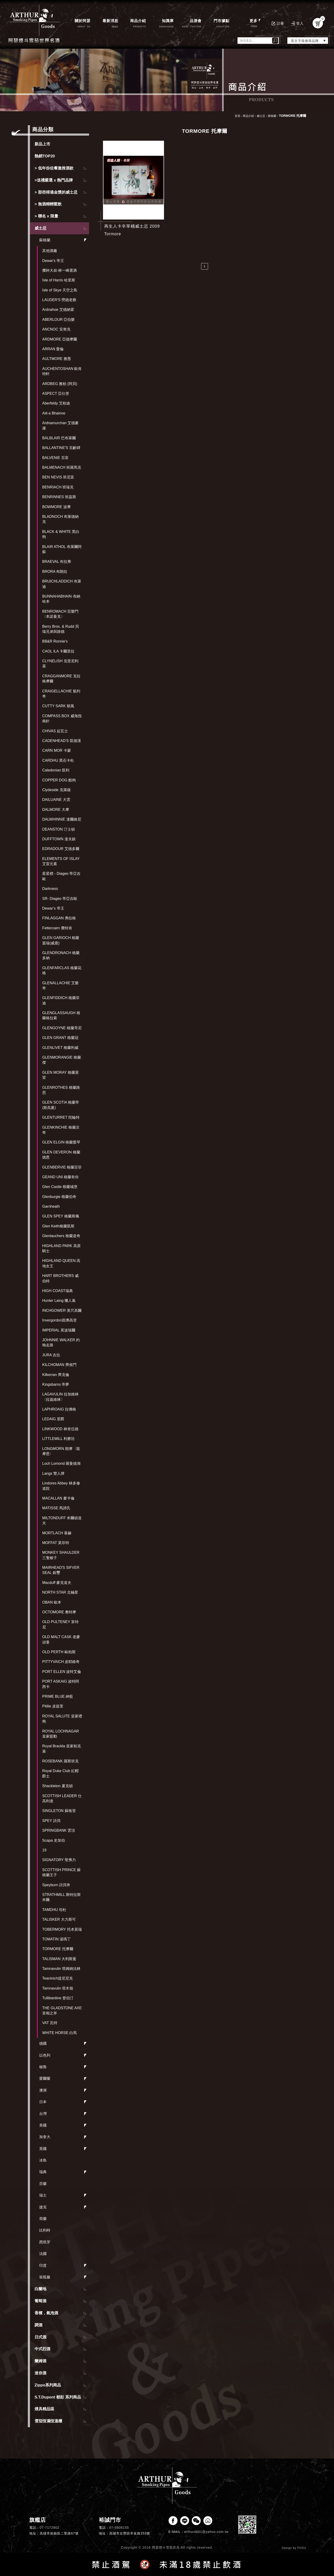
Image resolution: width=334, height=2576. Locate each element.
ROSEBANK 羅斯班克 (60, 1761)
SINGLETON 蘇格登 (59, 1811)
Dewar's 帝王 (53, 261)
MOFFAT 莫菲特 (55, 1543)
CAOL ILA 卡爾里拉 (58, 651)
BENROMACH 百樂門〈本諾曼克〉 (60, 613)
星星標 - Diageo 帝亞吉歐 (61, 876)
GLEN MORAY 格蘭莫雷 (60, 1074)
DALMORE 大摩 (55, 810)
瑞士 (43, 2195)
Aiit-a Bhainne (53, 413)
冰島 (43, 2160)
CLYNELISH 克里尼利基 (60, 663)
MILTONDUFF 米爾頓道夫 (62, 1520)
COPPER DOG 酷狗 (59, 780)
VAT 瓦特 (49, 2023)
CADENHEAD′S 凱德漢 (61, 741)
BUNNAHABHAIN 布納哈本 (61, 598)
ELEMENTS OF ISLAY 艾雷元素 (61, 861)
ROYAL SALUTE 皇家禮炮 (62, 1718)
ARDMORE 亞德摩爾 (59, 339)
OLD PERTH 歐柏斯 (59, 1652)
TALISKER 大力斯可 (59, 1919)
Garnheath (51, 1206)
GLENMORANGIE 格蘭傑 (61, 1059)
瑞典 (43, 2172)
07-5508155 (119, 2527)
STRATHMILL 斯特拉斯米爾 (61, 1897)
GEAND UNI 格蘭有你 (60, 1177)
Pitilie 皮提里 (52, 1706)
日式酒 (40, 2337)
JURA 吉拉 (51, 1355)
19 (44, 1850)
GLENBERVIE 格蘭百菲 (62, 1167)
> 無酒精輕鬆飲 (48, 204)
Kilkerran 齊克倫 (55, 1375)
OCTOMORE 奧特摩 (59, 1612)
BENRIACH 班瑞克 (58, 487)
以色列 (44, 2055)
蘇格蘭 (44, 240)
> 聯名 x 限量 (46, 216)
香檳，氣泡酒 (46, 2313)
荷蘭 (43, 2219)
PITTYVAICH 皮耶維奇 (61, 1662)
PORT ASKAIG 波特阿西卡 (60, 1683)
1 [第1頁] (205, 266)
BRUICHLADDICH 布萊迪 (61, 583)
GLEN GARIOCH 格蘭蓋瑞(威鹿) (60, 940)
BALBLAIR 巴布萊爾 (59, 438)
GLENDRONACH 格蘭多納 (61, 955)
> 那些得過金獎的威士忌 (56, 192)
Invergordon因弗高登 (59, 1320)
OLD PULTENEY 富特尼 (60, 1624)
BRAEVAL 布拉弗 (56, 562)
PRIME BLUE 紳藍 (57, 1696)
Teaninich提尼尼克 (57, 1978)
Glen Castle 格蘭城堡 (59, 1187)
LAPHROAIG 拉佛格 (59, 1409)
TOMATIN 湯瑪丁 (56, 1939)
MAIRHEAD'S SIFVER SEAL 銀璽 (60, 1570)
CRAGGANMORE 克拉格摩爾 (61, 678)
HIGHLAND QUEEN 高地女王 (61, 1263)
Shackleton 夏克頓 (57, 1786)
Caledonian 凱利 (55, 770)
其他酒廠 (49, 251)
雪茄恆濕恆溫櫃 (48, 2421)
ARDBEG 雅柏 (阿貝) (59, 384)
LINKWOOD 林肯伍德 (60, 1429)
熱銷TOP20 (45, 156)
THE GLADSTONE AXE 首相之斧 (62, 2010)
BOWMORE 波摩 (56, 507)
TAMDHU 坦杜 (54, 1910)
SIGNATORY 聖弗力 (59, 1860)
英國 (43, 2149)
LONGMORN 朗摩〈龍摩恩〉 (61, 1451)
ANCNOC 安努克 (56, 329)
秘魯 (43, 2067)
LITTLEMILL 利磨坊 (58, 1439)
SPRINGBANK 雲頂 (58, 1830)
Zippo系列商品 (48, 2385)
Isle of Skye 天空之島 (59, 290)
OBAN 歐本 (51, 1602)
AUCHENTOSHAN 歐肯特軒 (62, 371)
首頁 (237, 116)
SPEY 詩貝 (51, 1821)
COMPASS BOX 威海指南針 (62, 718)
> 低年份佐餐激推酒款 (54, 168)
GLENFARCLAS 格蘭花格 (61, 970)
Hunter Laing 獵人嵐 (59, 1300)
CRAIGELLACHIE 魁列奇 (61, 693)
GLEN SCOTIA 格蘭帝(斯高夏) (60, 1104)
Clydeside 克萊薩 (56, 790)
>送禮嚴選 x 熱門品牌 (54, 180)
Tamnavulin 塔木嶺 (57, 1988)
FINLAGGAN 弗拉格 (59, 918)
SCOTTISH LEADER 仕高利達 (62, 1798)
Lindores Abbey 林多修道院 (61, 1485)
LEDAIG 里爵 (53, 1419)
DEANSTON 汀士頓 (58, 829)
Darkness (50, 889)
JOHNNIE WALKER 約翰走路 (61, 1342)
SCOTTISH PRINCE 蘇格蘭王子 (61, 1872)
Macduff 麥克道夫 (56, 1583)
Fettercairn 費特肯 (57, 928)
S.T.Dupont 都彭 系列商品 (58, 2397)
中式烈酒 (42, 2349)
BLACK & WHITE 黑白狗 (60, 534)
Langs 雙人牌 (53, 1473)
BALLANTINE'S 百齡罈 (61, 448)
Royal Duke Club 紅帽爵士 (60, 1773)
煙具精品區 (44, 2409)
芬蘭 (43, 2184)
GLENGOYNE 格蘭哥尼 (62, 1028)
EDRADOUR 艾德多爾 (60, 849)
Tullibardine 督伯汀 (58, 1998)
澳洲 (43, 2090)
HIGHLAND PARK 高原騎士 (61, 1248)
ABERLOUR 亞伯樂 (58, 320)
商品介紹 (248, 116)
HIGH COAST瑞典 (57, 1291)
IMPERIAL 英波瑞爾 (58, 1330)
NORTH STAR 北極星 (60, 1592)
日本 (43, 2102)
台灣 (43, 2114)
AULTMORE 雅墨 (56, 359)
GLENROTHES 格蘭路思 (61, 1090)
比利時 (44, 2230)
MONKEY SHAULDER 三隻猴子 (61, 1555)
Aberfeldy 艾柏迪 (56, 403)
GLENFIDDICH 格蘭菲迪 (61, 1000)
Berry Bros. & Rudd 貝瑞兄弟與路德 (60, 629)
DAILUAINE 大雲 (56, 800)
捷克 (43, 2207)
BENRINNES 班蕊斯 (59, 497)
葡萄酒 (40, 2301)
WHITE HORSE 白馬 (59, 2033)
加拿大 (44, 2137)
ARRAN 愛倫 (53, 349)
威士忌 (40, 228)
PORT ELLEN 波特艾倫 (61, 1672)
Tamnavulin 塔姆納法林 (61, 1969)
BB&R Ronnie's (55, 641)
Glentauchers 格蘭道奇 (61, 1236)
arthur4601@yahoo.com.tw (206, 2532)
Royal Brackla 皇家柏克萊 (61, 1748)
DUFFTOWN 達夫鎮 (59, 839)
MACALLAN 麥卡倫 (58, 1498)
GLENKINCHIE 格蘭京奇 (61, 1129)
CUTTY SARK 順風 (58, 706)
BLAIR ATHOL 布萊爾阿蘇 (62, 549)
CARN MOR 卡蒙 (56, 750)
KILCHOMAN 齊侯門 (59, 1365)
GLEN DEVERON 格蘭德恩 (61, 1154)
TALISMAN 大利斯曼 (59, 1959)
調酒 (38, 2325)
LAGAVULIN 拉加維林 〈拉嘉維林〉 (60, 1396)
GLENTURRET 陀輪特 (61, 1117)
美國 (43, 2125)
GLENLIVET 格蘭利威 (60, 1048)
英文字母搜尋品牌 (305, 41)
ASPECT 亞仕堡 (55, 393)
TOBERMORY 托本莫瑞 (62, 1929)
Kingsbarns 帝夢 (55, 1384)
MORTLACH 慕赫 (56, 1533)
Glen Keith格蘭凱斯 (58, 1226)
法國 (43, 2254)
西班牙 (44, 2242)
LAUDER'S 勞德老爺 (59, 300)
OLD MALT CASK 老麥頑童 (61, 1639)
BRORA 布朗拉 (54, 571)
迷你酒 (40, 2373)
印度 (43, 2265)
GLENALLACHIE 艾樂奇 (60, 985)
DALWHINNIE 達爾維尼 (61, 819)
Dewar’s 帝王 (53, 908)
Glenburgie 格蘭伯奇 (59, 1197)
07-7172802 (49, 2527)
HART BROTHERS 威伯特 (60, 1278)
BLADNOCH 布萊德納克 (60, 519)
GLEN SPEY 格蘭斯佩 (60, 1216)
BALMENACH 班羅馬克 (61, 467)
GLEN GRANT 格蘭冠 (60, 1038)
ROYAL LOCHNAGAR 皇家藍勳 (60, 1733)
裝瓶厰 (44, 2277)
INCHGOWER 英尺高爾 (62, 1310)
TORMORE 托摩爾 (57, 1949)
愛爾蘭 (44, 2078)
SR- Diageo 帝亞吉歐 (59, 899)
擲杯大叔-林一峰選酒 (59, 270)
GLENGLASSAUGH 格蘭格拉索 (61, 1015)
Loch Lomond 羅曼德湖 (61, 1463)
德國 (43, 2043)
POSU (301, 2548)
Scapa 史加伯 (53, 1840)
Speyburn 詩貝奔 (56, 1885)
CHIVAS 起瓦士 (55, 731)
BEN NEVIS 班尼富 (58, 477)
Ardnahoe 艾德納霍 (58, 310)
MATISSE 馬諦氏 (56, 1508)
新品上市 (42, 144)
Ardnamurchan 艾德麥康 (60, 425)
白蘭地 (40, 2289)
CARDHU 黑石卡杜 (58, 760)
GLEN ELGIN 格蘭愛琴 (61, 1142)
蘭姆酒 (40, 2361)
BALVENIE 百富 (55, 458)
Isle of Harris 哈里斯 (58, 280)
